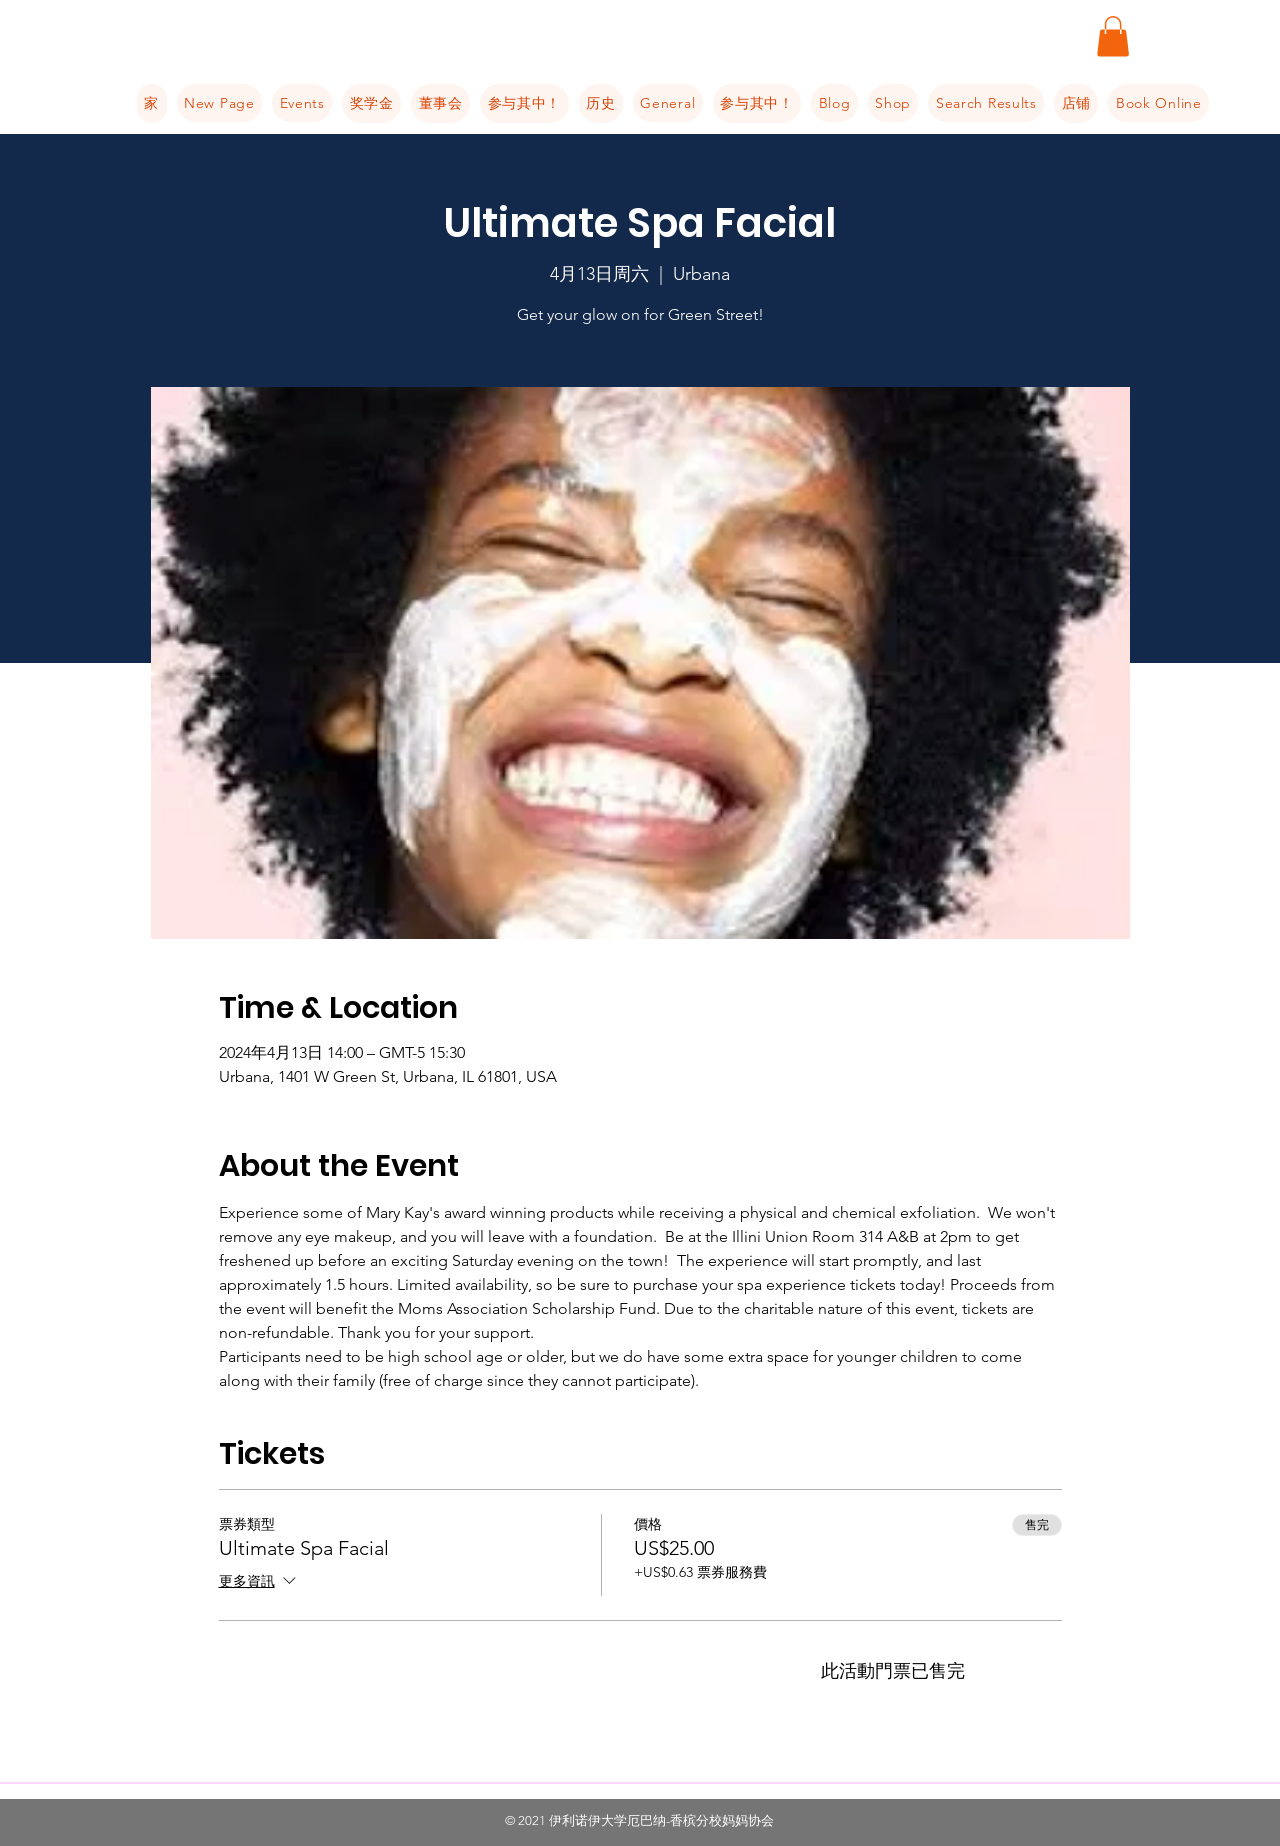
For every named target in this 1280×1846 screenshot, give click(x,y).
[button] (1113, 36)
